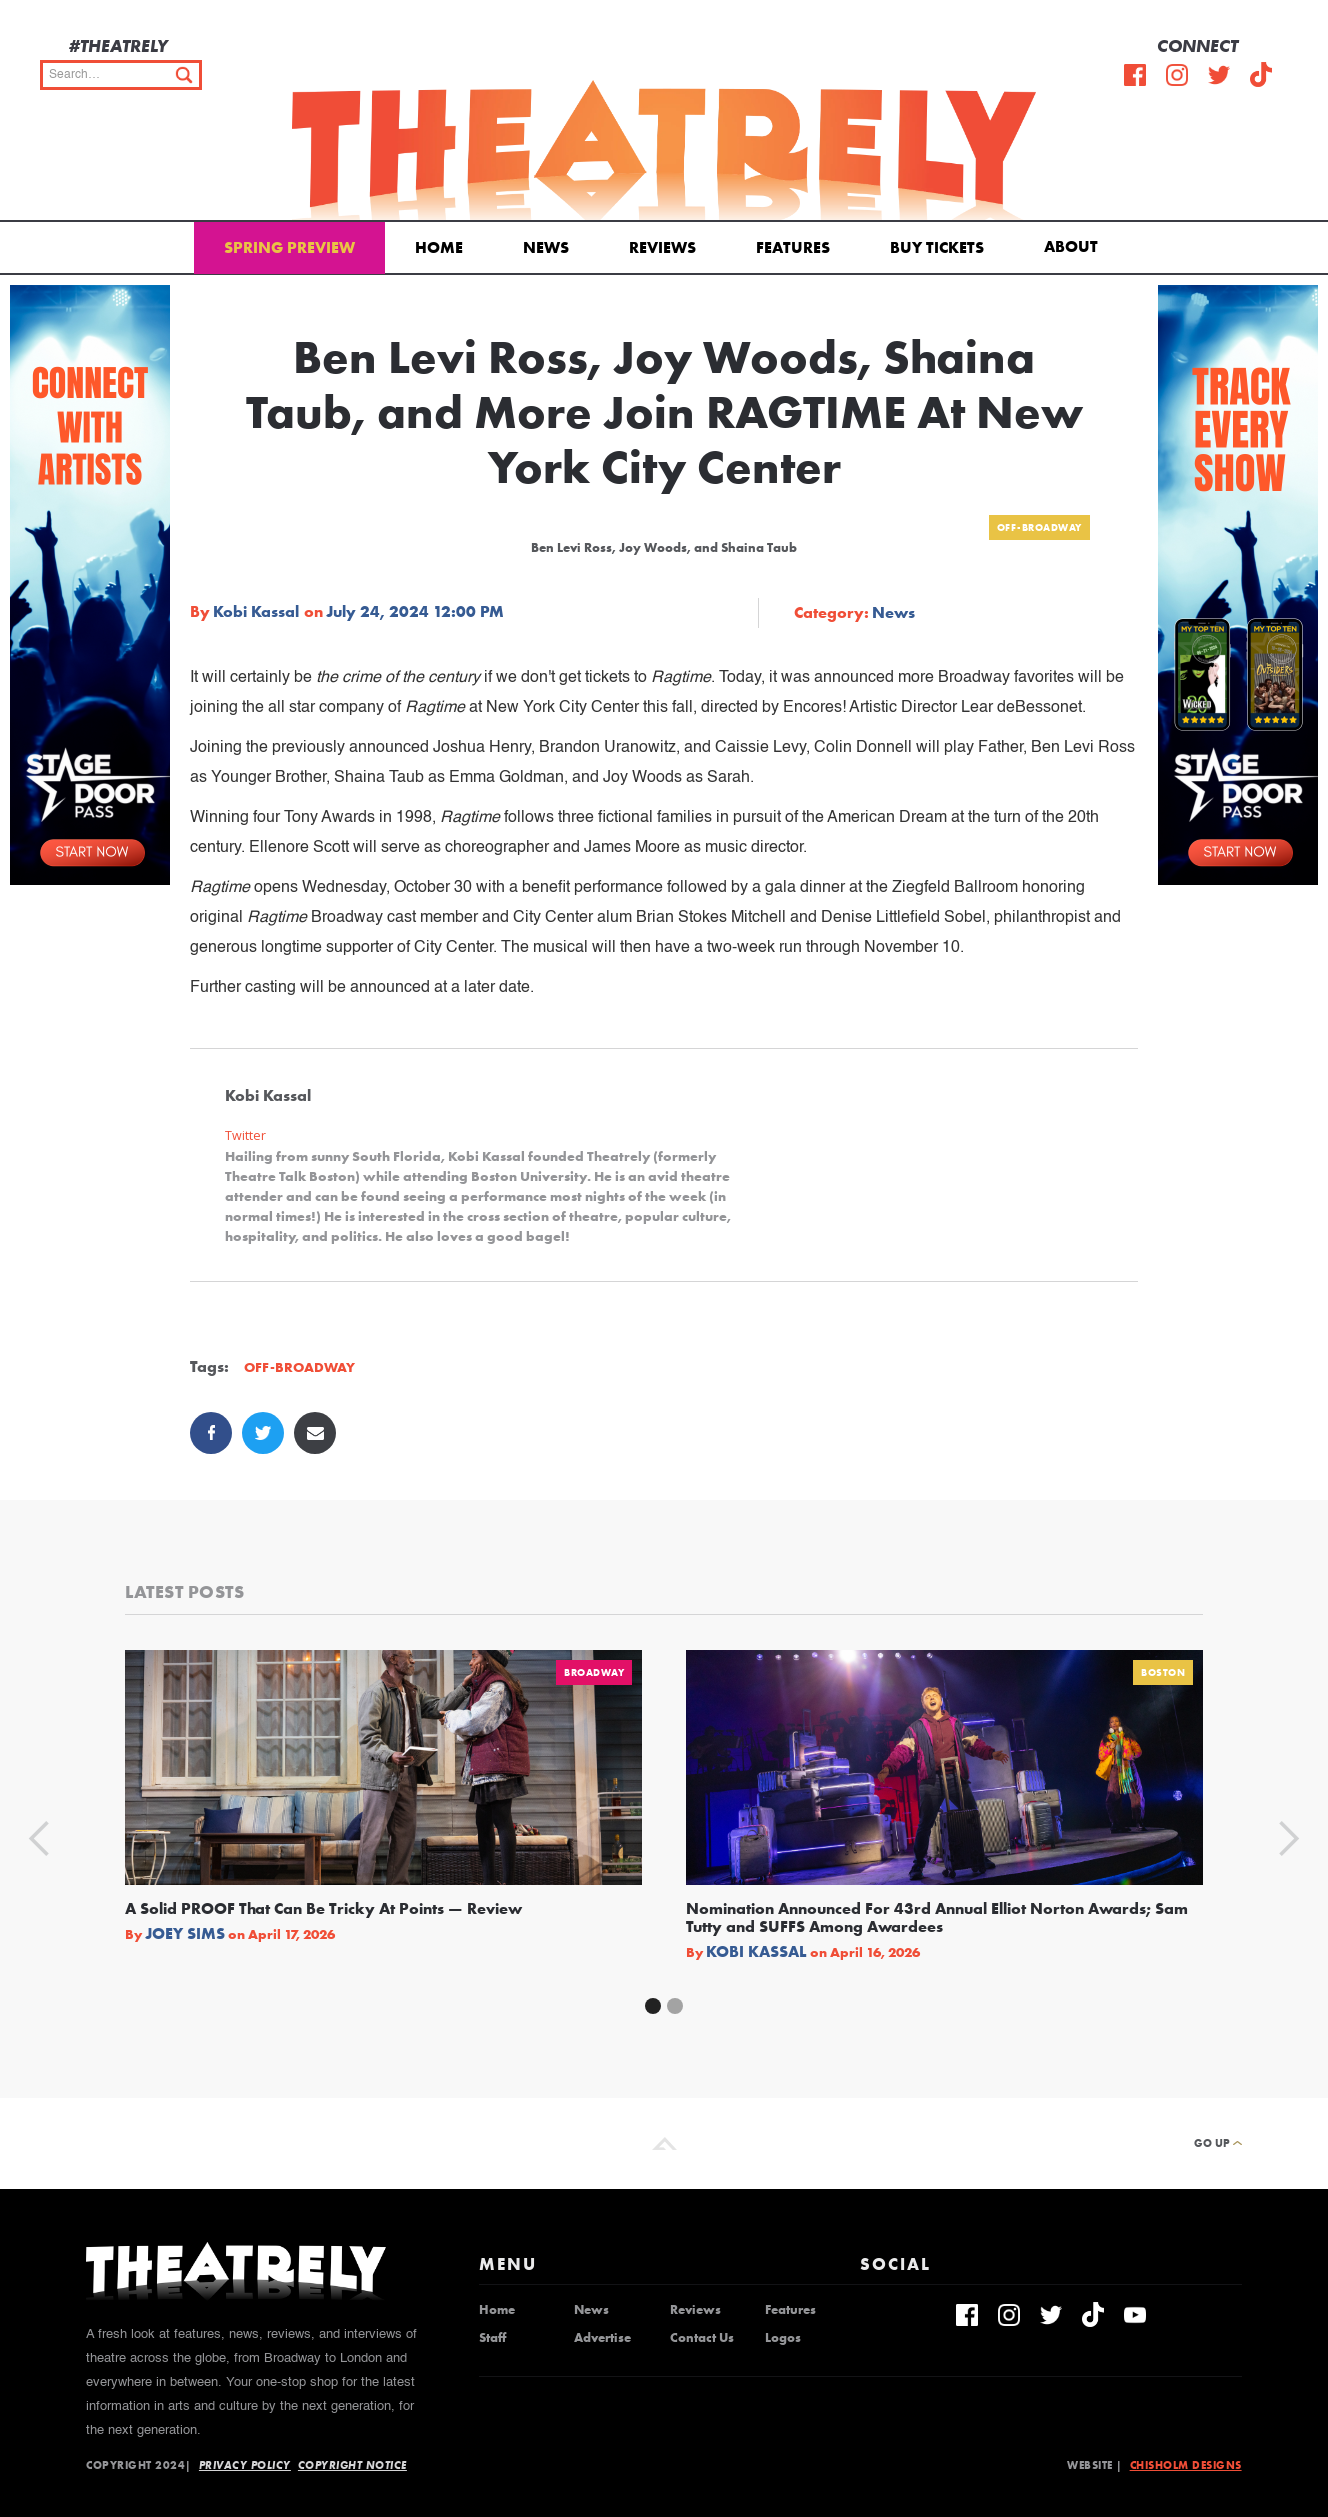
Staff (492, 2338)
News (546, 247)
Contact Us (702, 2338)
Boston (1163, 1672)
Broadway (594, 1672)
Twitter (245, 1135)
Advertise (602, 2338)
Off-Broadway (1039, 527)
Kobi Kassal (256, 612)
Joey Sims (185, 1934)
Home (439, 247)
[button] (1074, 245)
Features (793, 247)
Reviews (662, 247)
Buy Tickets (937, 247)
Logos (783, 2338)
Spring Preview (289, 247)
